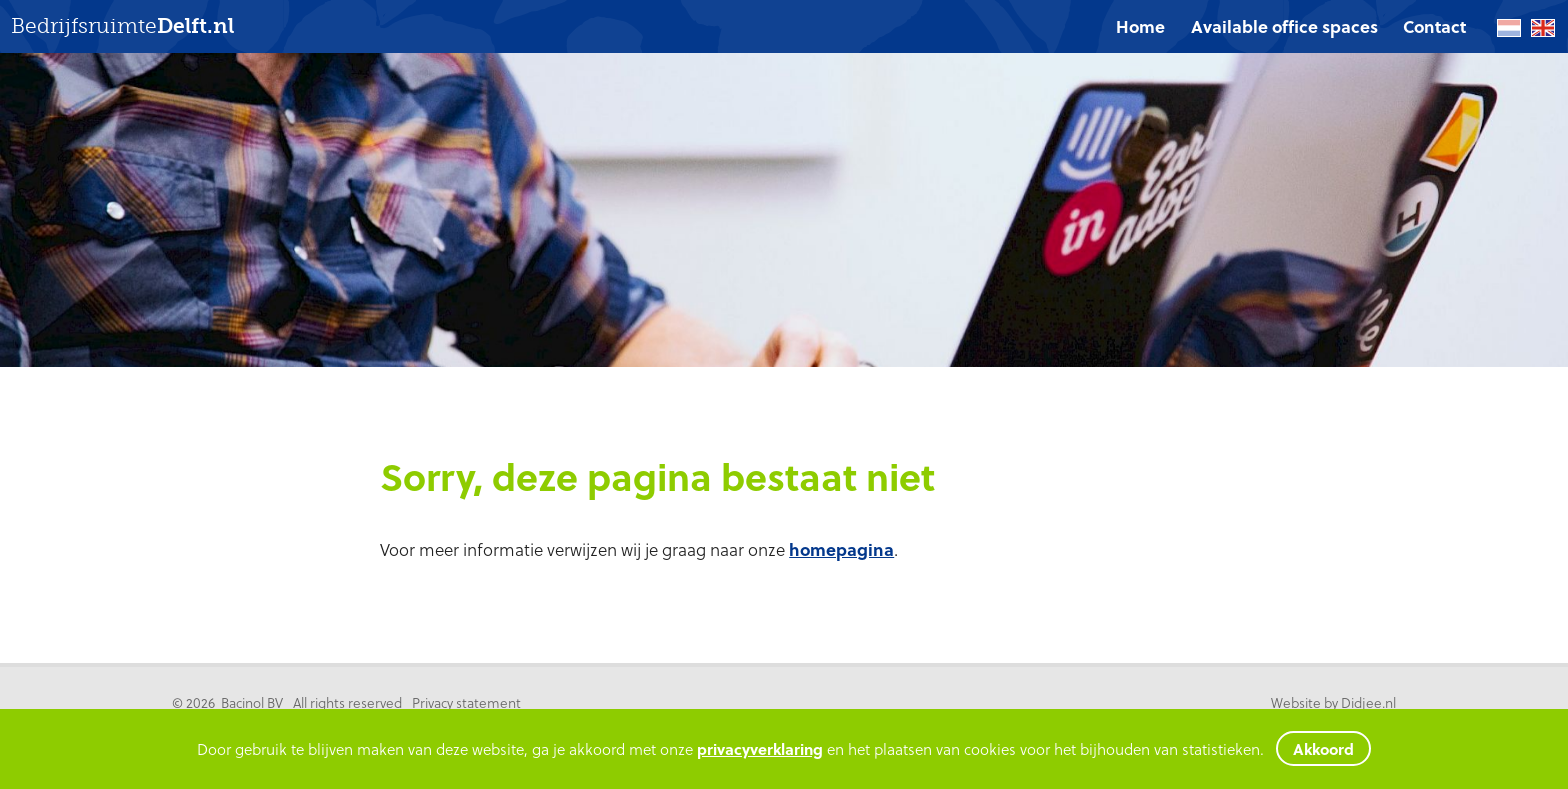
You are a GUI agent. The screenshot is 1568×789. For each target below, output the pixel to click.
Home (1140, 26)
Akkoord (1323, 748)
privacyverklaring (760, 748)
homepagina (841, 549)
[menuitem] (1140, 27)
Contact (1434, 26)
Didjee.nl (1368, 702)
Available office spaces (1284, 26)
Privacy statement (466, 702)
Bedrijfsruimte (122, 26)
